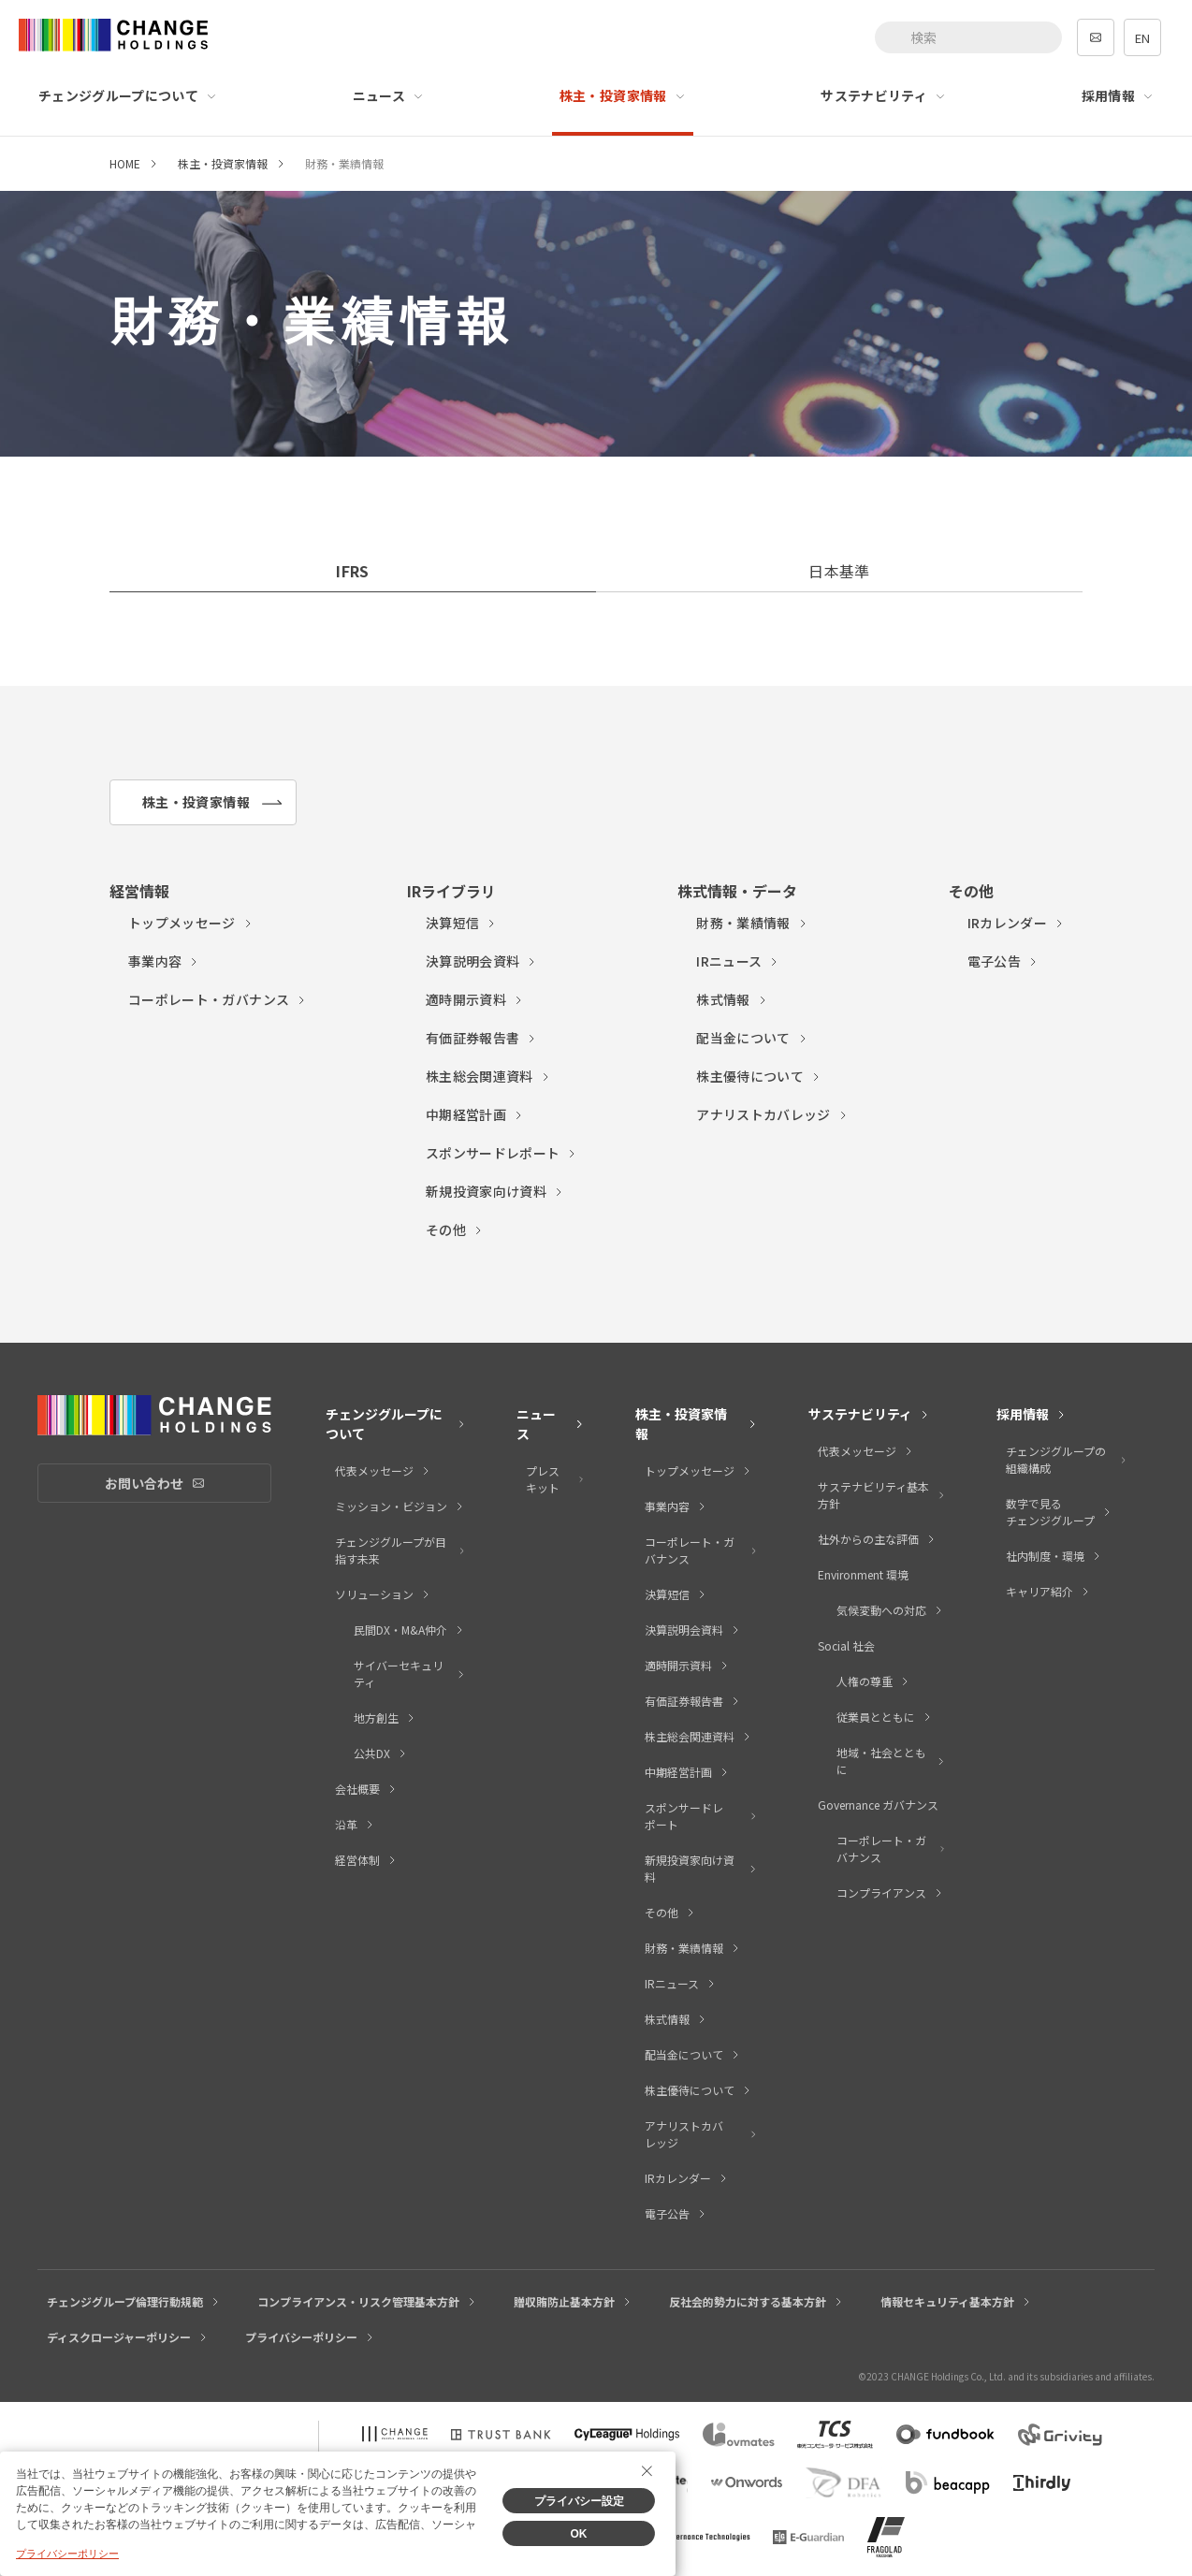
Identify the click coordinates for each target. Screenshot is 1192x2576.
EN (1142, 38)
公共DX (381, 1753)
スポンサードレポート (502, 1152)
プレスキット (555, 1479)
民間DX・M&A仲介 (409, 1629)
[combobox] (968, 37)
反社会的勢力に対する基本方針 (756, 2301)
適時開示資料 (475, 999)
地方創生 (385, 1717)
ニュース (388, 95)
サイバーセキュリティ (409, 1673)
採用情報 (1118, 95)
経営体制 (366, 1860)
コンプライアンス (890, 1892)
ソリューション (383, 1594)
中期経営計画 (475, 1114)
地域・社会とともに (891, 1760)
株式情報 (731, 999)
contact (1095, 37)
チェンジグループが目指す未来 (400, 1550)
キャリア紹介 (1048, 1591)
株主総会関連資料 (488, 1076)
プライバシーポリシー (310, 2337)
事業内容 (163, 961)
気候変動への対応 (890, 1610)
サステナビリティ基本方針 (882, 1494)
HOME (124, 163)
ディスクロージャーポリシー (128, 2337)
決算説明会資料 (481, 961)
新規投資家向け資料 (495, 1191)
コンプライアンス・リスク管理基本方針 (367, 2301)
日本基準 (839, 571)
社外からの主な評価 (877, 1539)
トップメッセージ (191, 922)
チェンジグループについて (127, 95)
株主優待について (758, 1076)
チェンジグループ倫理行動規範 (134, 2301)
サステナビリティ (883, 95)
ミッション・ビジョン (400, 1506)
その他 (455, 1229)
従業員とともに (884, 1717)
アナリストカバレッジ (772, 1114)
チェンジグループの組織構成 (1066, 1459)
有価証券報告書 (481, 1037)
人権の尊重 (873, 1681)
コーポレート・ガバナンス (217, 999)
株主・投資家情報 (623, 95)
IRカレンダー (1016, 922)
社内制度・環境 (1054, 1556)
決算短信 (461, 922)
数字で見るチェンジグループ (1059, 1511)
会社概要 (366, 1789)
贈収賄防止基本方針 (573, 2301)
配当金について (751, 1037)
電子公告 (1003, 961)
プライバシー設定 (579, 2501)
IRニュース (737, 961)
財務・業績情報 (751, 922)
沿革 (355, 1824)
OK (579, 2533)
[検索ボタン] (895, 37)
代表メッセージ (383, 1470)
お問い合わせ (188, 1483)
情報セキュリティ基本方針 (956, 2301)
